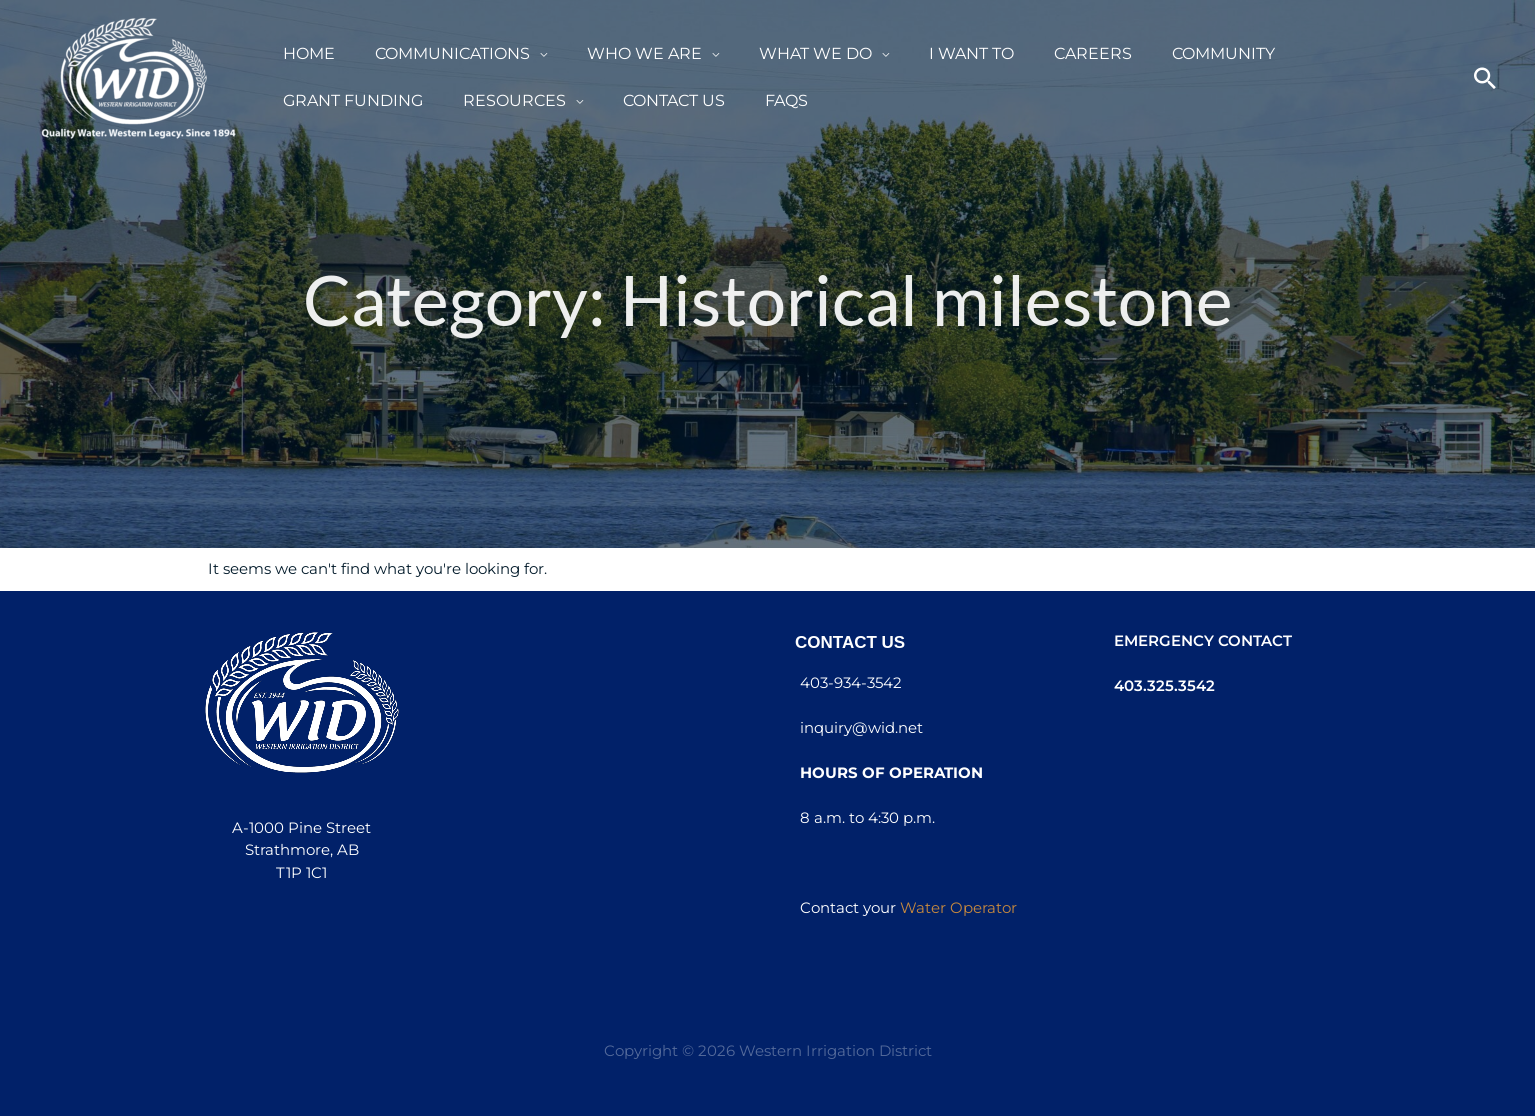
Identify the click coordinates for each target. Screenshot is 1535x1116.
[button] (538, 54)
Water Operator (958, 907)
